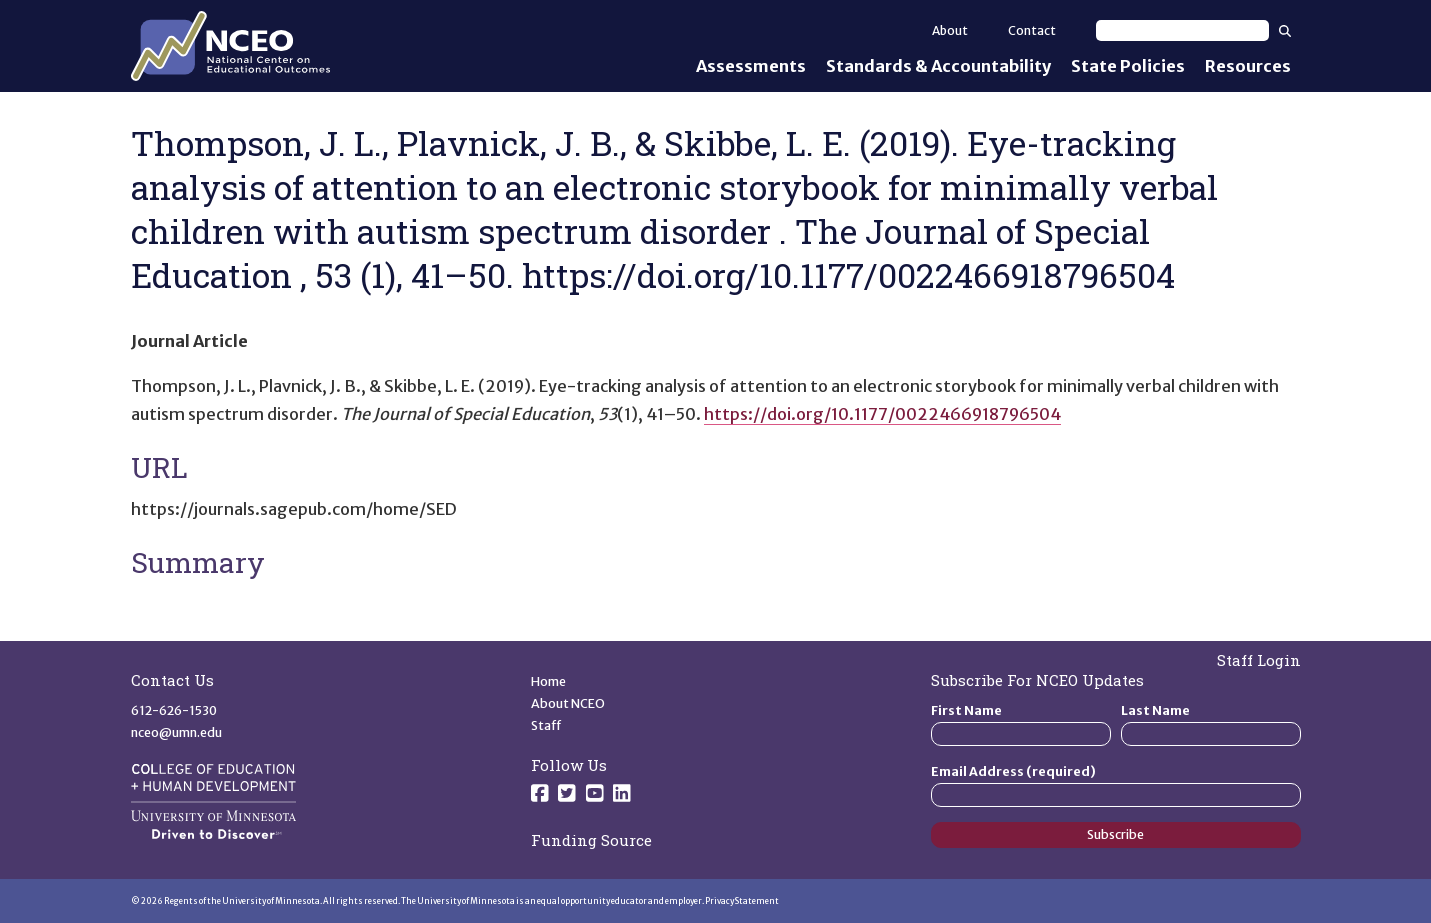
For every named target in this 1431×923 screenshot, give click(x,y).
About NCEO (568, 703)
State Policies (1128, 66)
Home (548, 681)
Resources (1248, 66)
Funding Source (591, 840)
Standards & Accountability (938, 66)
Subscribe (1115, 834)
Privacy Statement (742, 901)
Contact (1032, 30)
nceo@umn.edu (176, 732)
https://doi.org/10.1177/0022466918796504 (882, 414)
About (950, 30)
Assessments (751, 66)
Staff (546, 725)
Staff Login (1259, 660)
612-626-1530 (174, 710)
